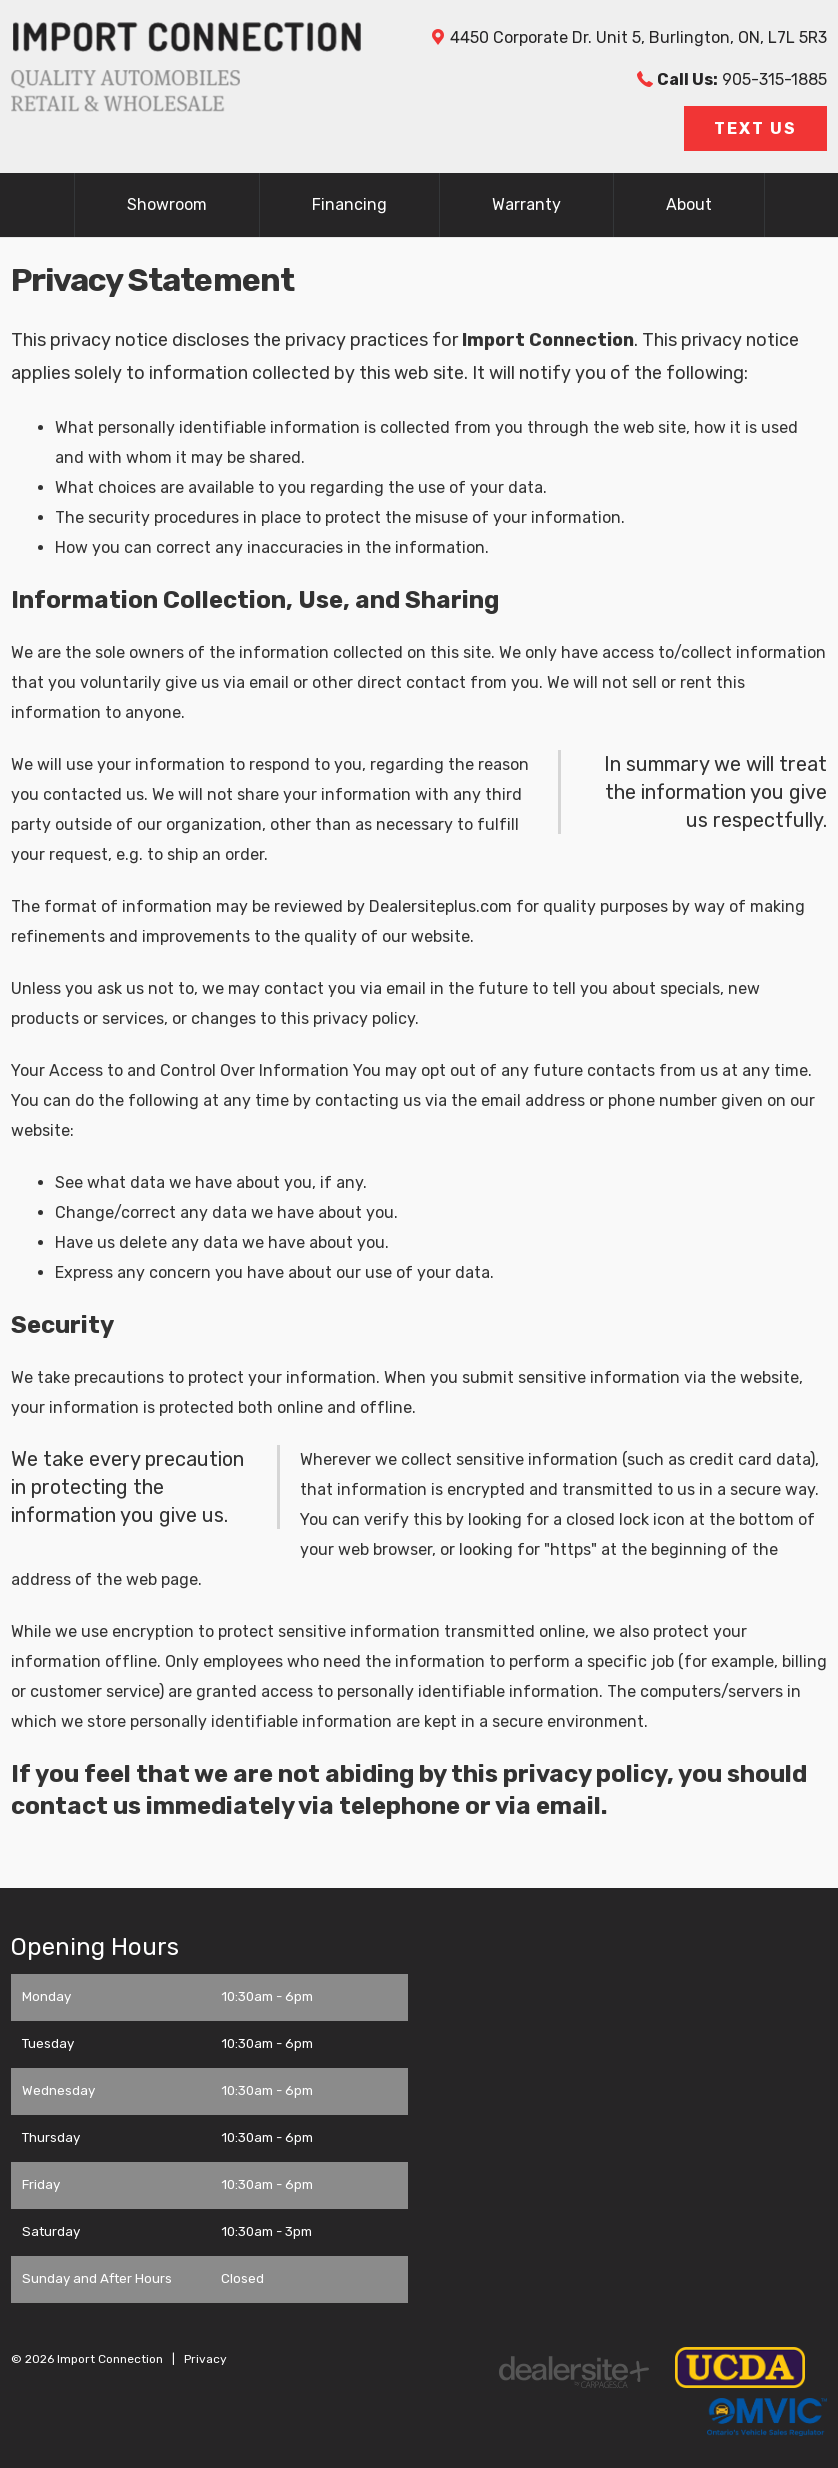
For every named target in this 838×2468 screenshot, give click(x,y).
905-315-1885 (742, 79)
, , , (638, 37)
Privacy (205, 2359)
